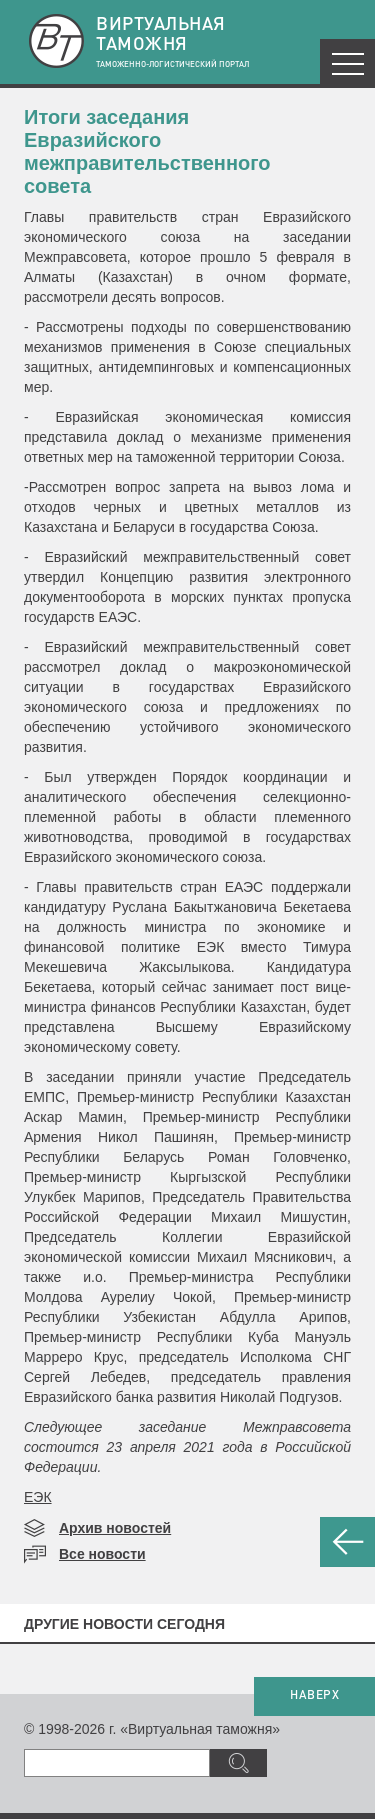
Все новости (102, 1554)
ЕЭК (38, 1497)
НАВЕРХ (314, 1696)
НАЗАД (347, 1542)
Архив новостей (115, 1528)
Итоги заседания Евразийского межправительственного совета (147, 151)
